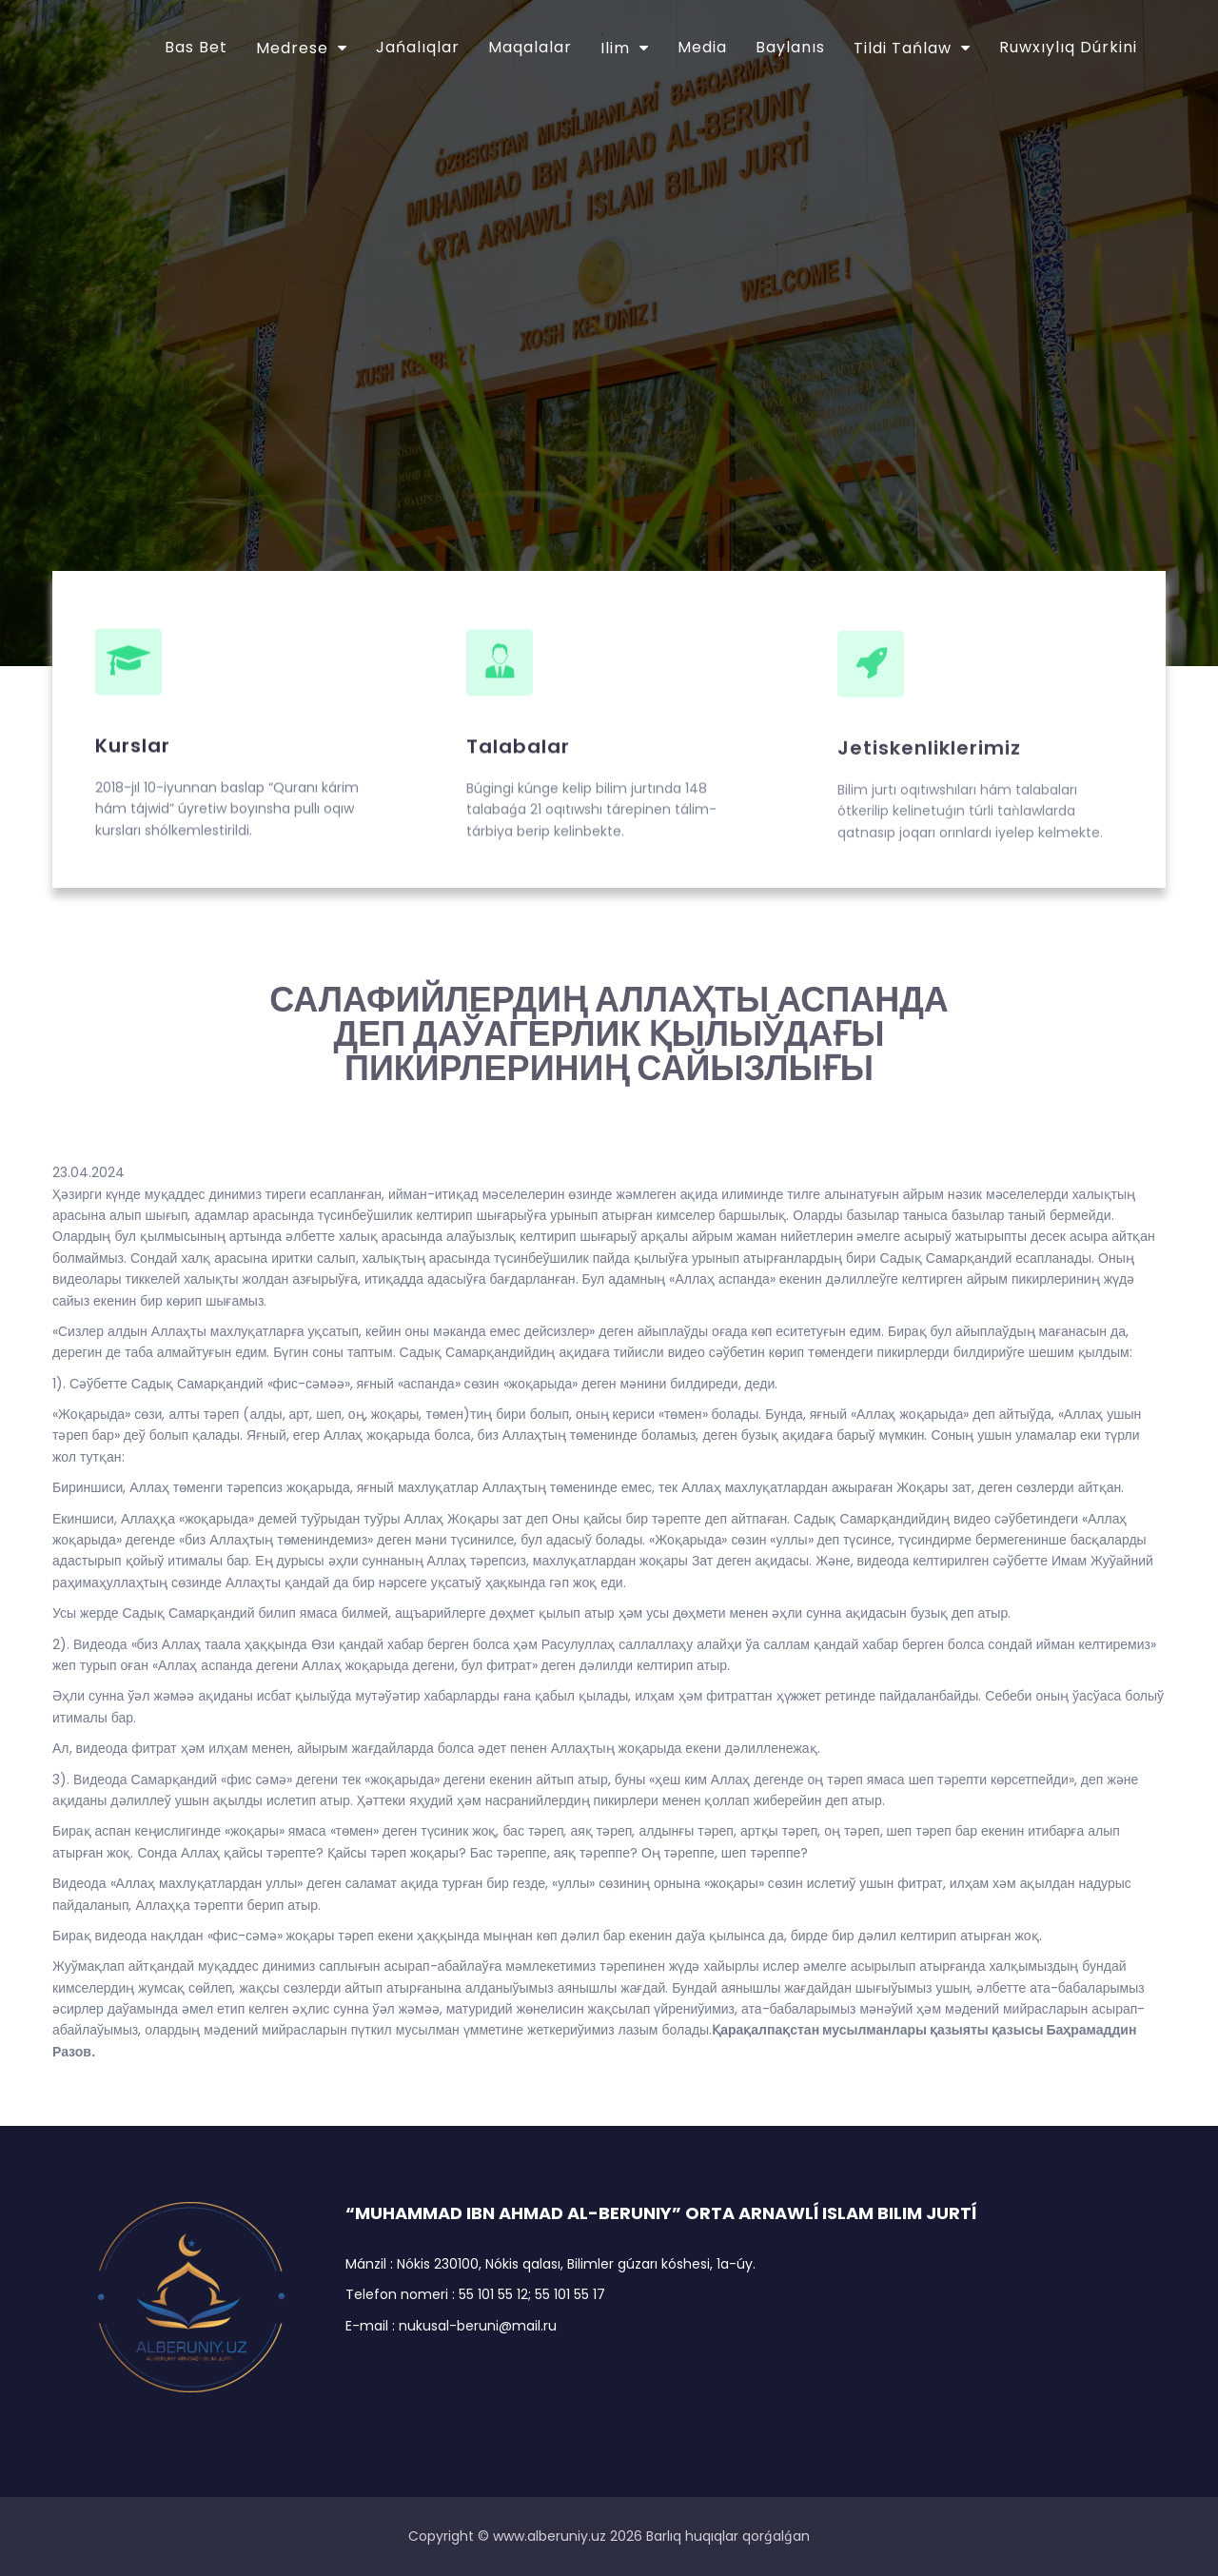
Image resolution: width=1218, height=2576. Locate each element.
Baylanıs (790, 47)
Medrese (292, 48)
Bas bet (196, 47)
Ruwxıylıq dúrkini (1068, 47)
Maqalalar (530, 47)
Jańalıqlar (418, 47)
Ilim (615, 48)
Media (702, 47)
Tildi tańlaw (903, 48)
